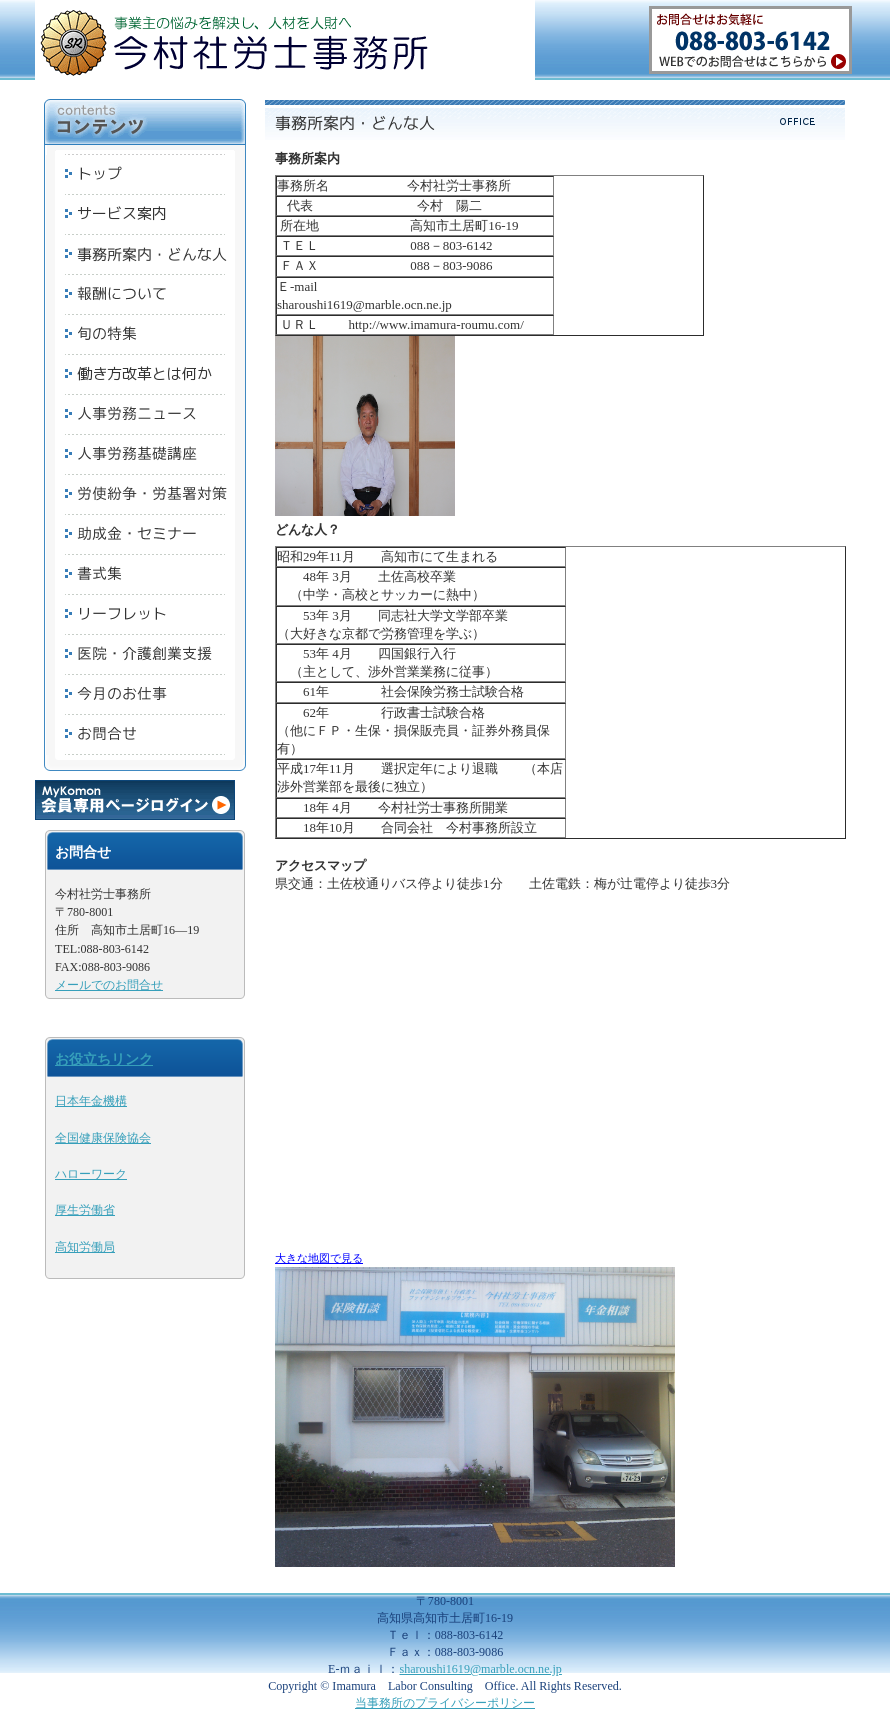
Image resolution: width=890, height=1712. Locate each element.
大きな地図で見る (319, 1258)
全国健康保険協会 (103, 1138)
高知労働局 (85, 1247)
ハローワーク (91, 1174)
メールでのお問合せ (109, 985)
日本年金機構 (91, 1101)
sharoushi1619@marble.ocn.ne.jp (481, 1669)
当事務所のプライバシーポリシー (445, 1703)
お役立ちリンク (104, 1059)
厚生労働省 (85, 1210)
